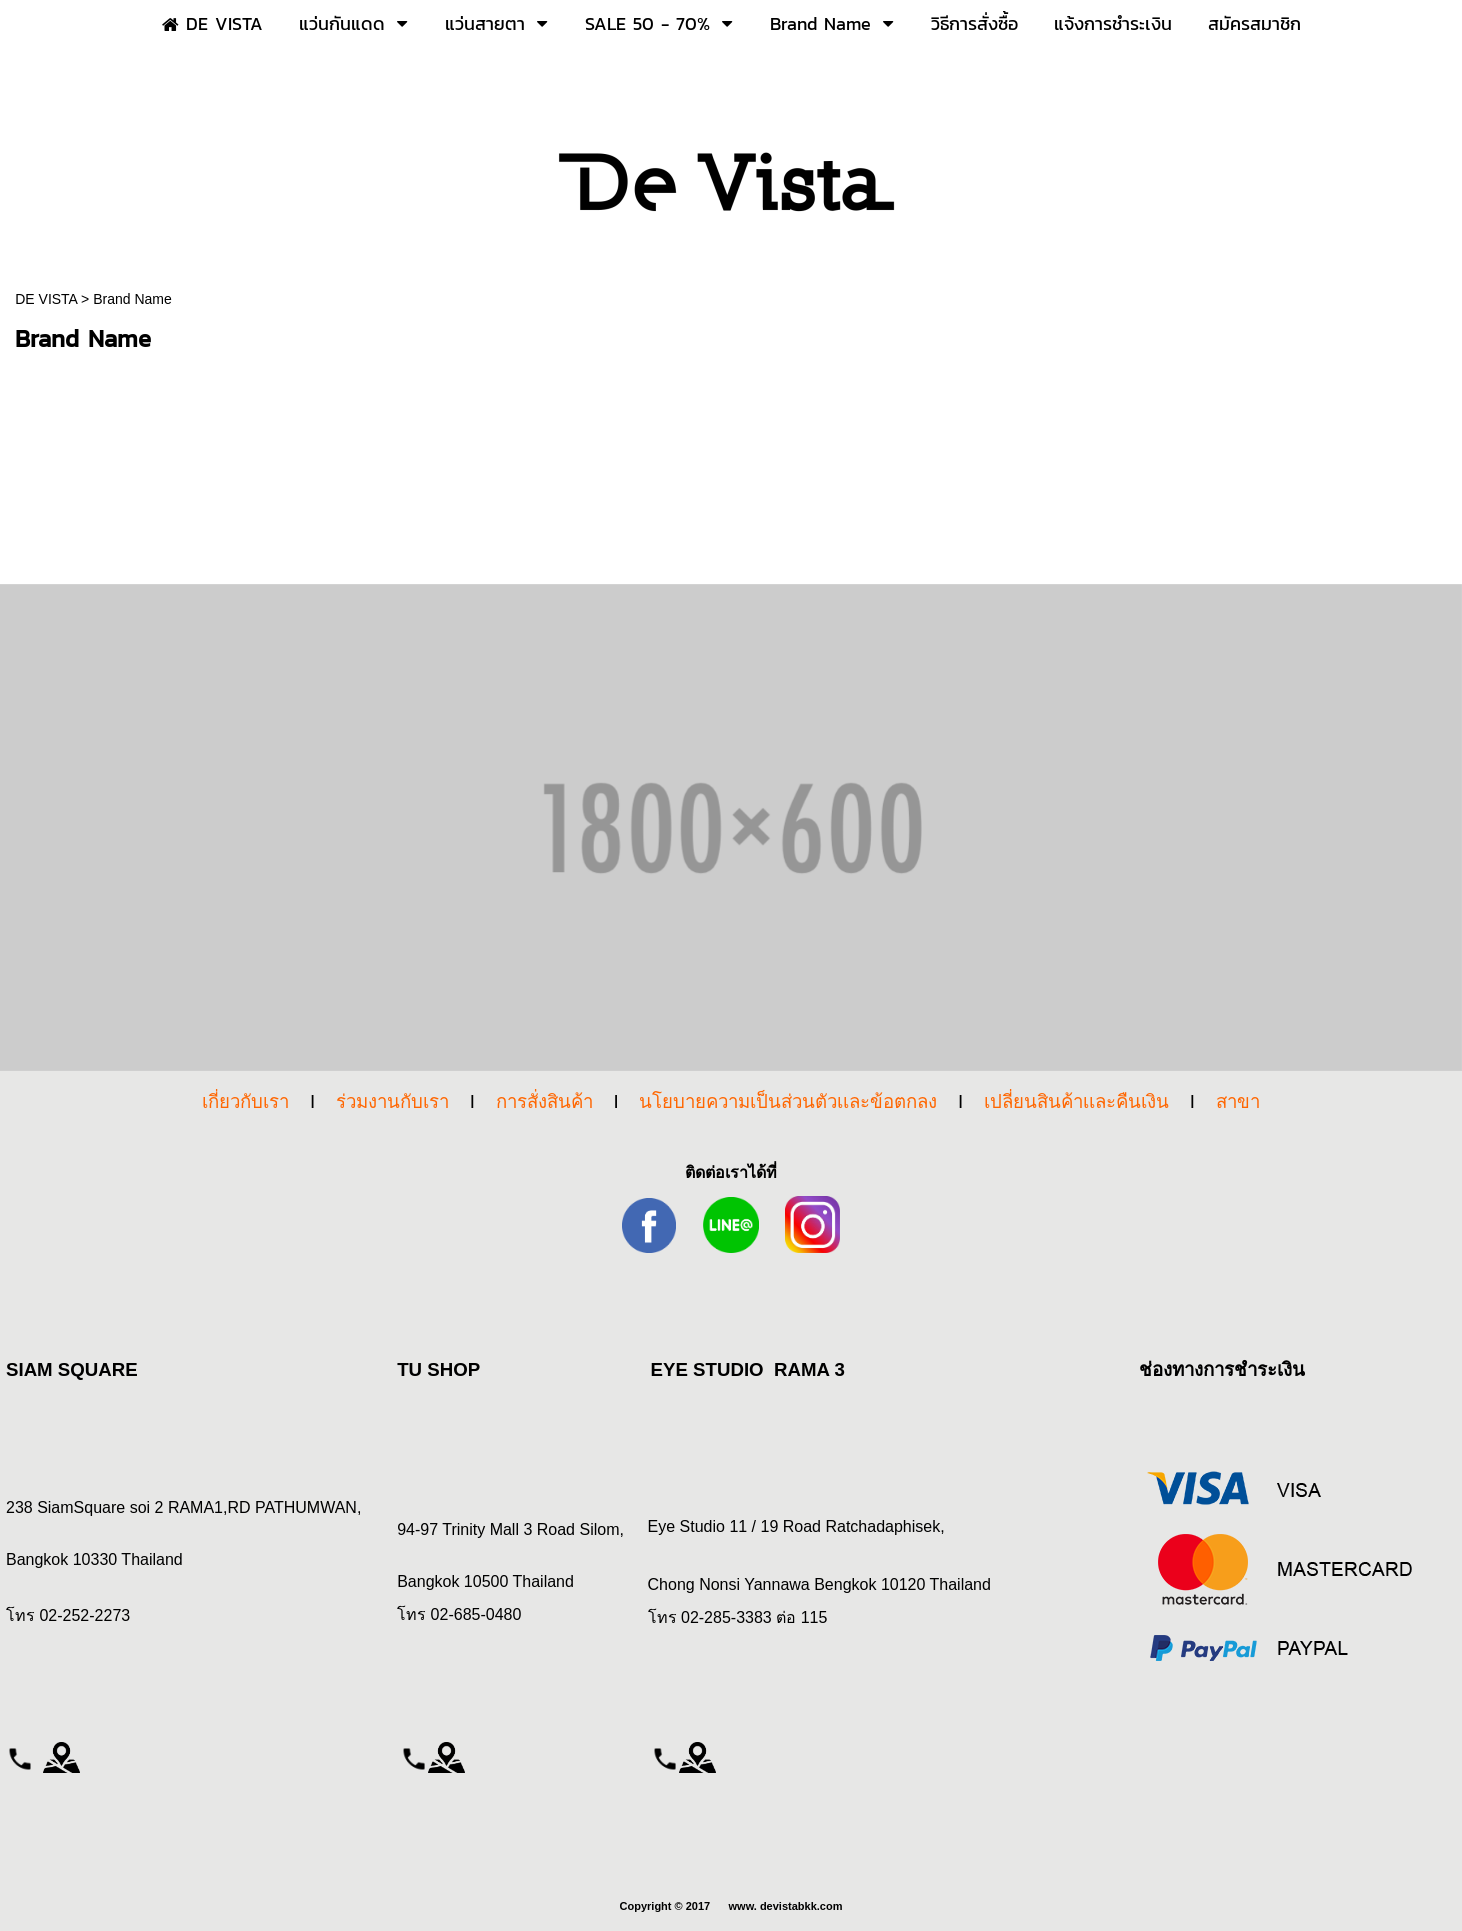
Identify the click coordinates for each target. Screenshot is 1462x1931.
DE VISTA (48, 299)
